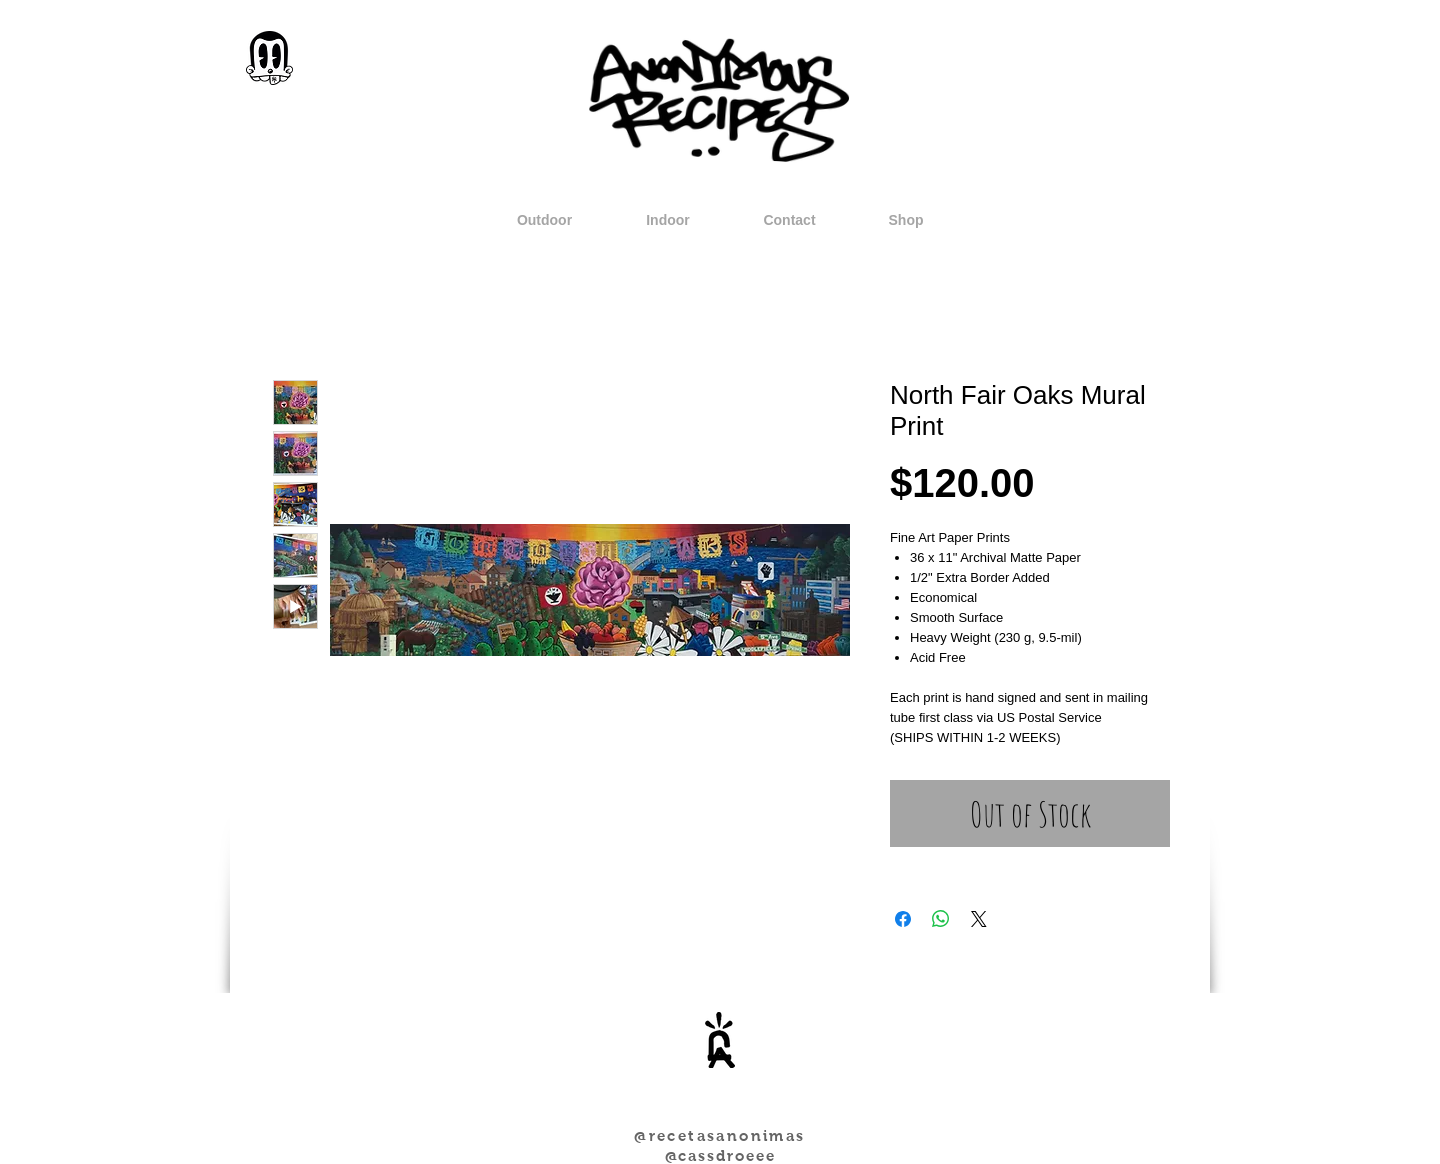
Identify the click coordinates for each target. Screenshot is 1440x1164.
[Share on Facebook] (903, 919)
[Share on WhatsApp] (941, 919)
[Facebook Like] (766, 1103)
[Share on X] (979, 919)
